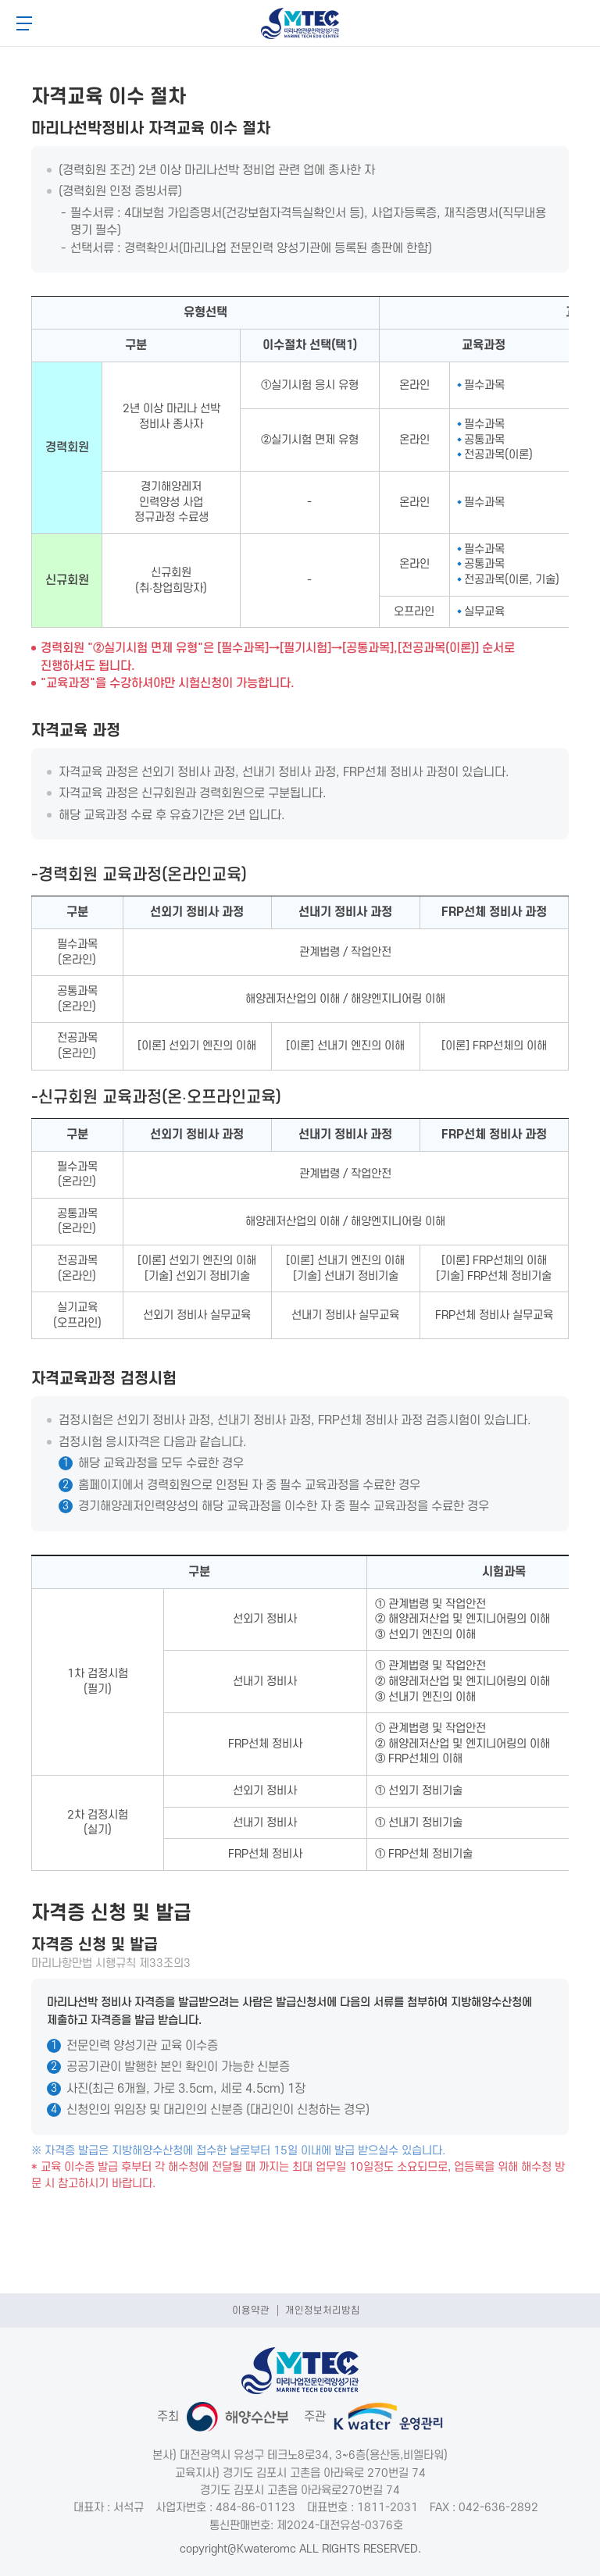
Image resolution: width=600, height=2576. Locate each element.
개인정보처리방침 (322, 2310)
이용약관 (251, 2310)
